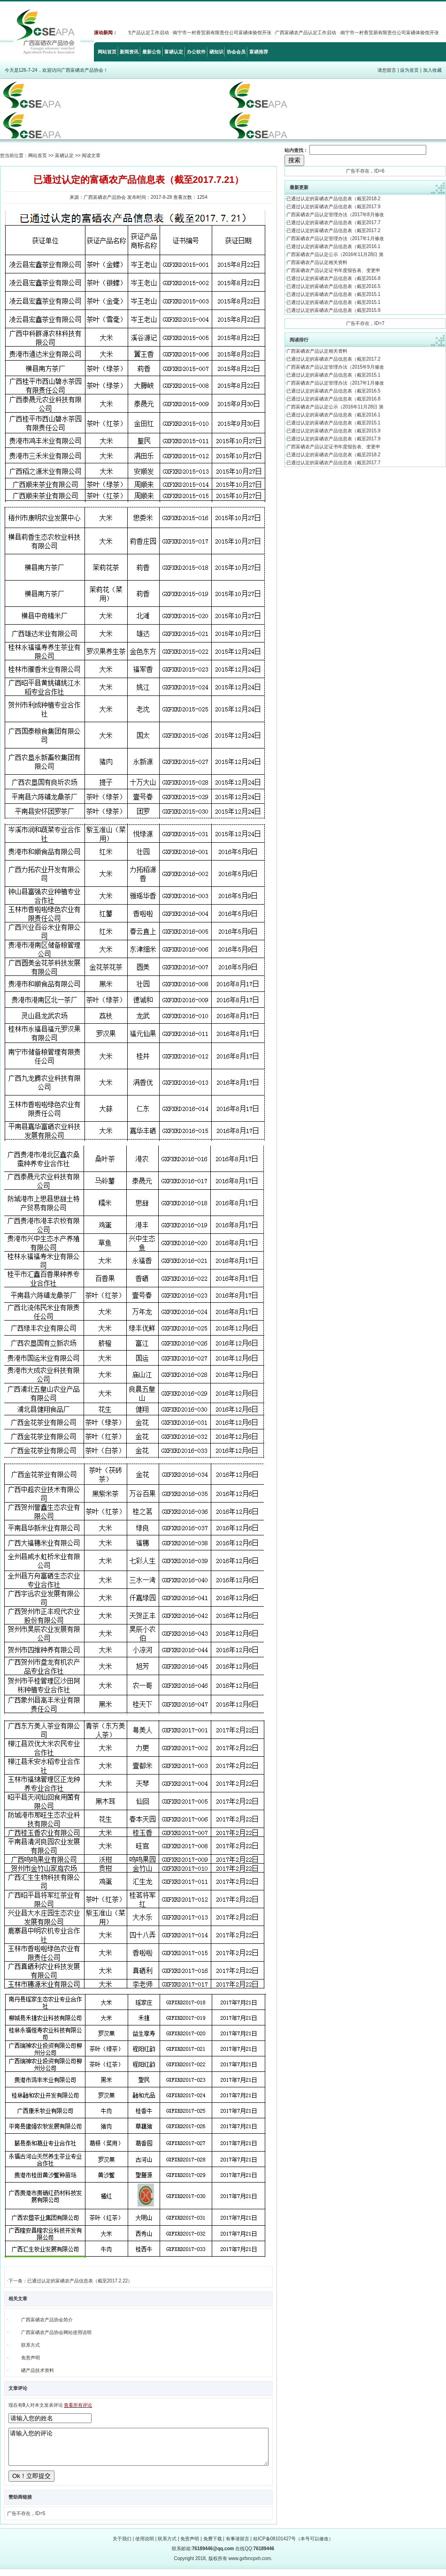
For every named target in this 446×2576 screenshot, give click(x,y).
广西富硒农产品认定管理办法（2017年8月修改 (335, 214)
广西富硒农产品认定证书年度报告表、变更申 (333, 270)
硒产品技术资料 (37, 2370)
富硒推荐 (258, 51)
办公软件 (196, 51)
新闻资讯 (129, 51)
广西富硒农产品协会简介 (47, 2319)
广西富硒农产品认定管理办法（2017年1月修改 (335, 238)
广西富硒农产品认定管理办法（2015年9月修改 (335, 367)
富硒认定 (173, 51)
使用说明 (144, 2545)
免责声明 (30, 2357)
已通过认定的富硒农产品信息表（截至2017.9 (333, 206)
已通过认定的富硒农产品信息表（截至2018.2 (333, 198)
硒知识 (216, 51)
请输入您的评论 (138, 2450)
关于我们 (122, 2545)
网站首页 (107, 51)
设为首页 (409, 70)
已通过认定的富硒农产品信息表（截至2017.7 (333, 222)
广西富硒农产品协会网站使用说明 (56, 2332)
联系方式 (30, 2345)
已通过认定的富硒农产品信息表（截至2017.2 (333, 230)
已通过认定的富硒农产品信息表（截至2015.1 (333, 294)
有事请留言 (237, 2545)
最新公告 (151, 51)
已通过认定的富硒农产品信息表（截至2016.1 (333, 246)
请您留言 (386, 70)
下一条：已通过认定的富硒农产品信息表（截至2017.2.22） (70, 2280)
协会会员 (236, 51)
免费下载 (212, 2545)
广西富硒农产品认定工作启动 (144, 32)
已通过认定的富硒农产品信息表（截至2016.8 (333, 278)
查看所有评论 (78, 2405)
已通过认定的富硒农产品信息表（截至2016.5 (333, 286)
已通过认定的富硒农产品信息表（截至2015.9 (333, 310)
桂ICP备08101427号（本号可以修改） (293, 2545)
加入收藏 (432, 70)
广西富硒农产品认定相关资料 (316, 262)
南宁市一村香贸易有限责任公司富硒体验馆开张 (228, 32)
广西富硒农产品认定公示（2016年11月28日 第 (335, 254)
